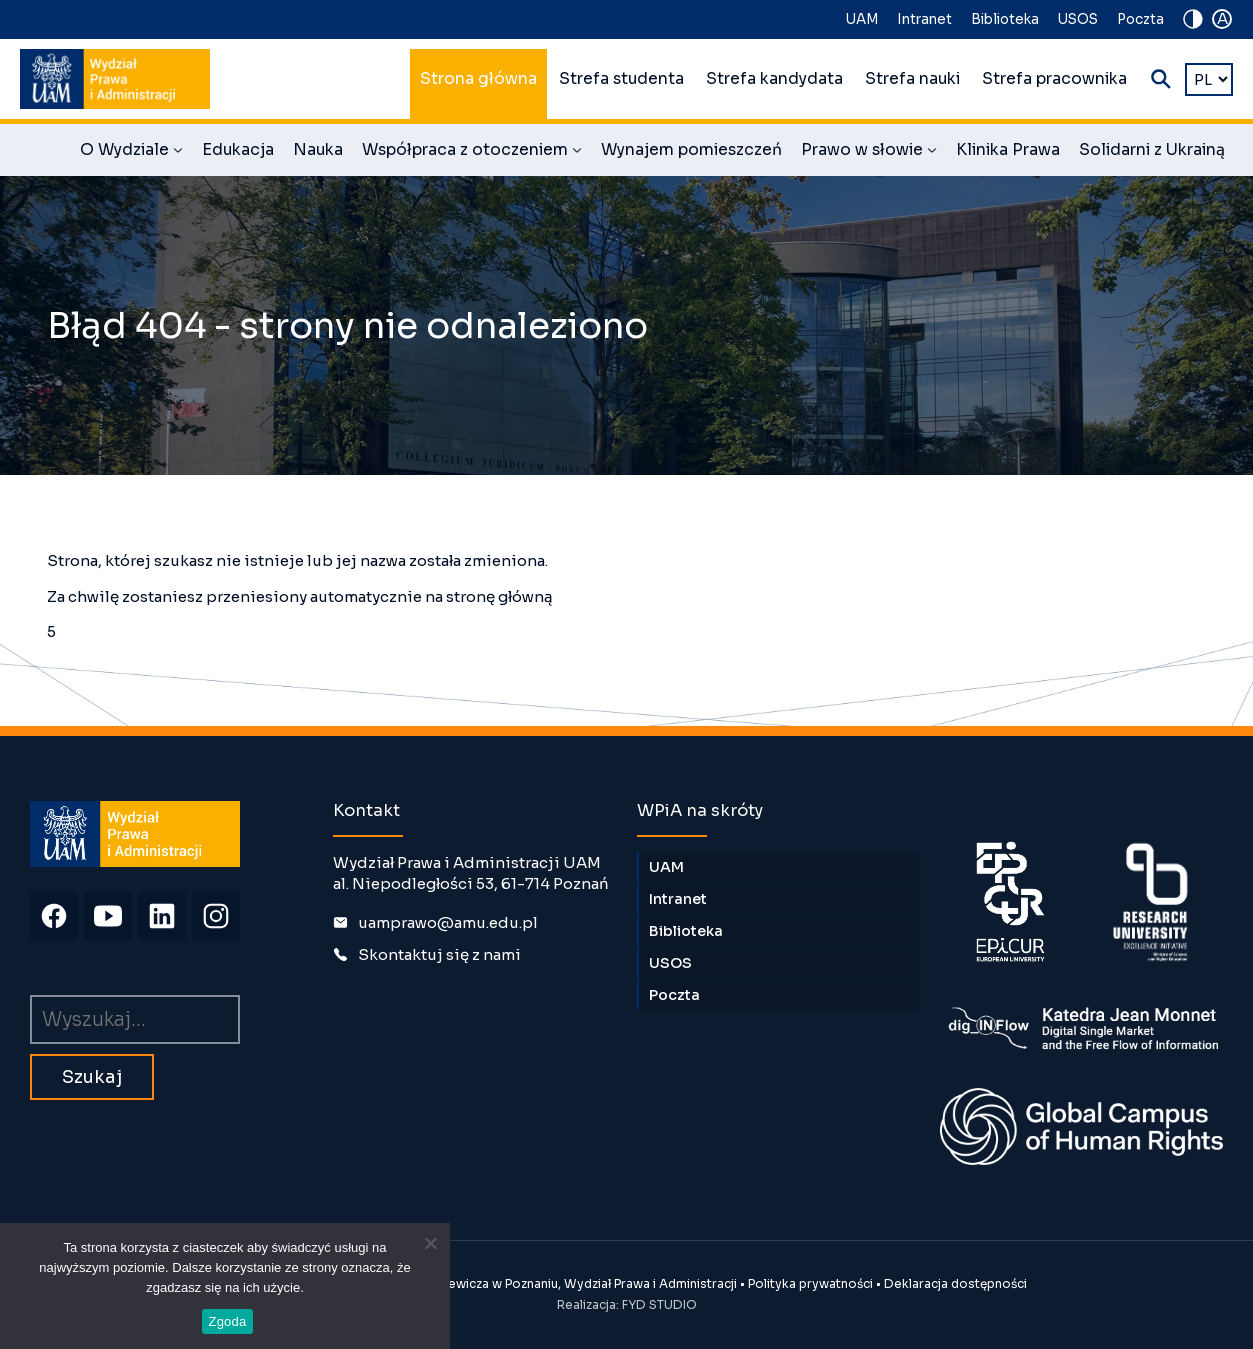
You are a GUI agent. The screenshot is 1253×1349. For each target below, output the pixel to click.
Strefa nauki (912, 79)
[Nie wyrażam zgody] (430, 1243)
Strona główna (478, 79)
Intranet (924, 19)
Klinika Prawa (1008, 150)
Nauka (318, 150)
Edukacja (238, 150)
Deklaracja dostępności (955, 1283)
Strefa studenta (621, 79)
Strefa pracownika (1054, 79)
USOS (1078, 19)
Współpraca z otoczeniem (472, 153)
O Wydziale (131, 153)
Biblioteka (1005, 19)
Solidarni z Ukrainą (1152, 150)
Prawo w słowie (869, 153)
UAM (862, 19)
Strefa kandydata (774, 79)
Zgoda (227, 1321)
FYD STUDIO (659, 1304)
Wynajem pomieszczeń (691, 150)
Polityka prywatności (810, 1283)
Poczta (1140, 19)
